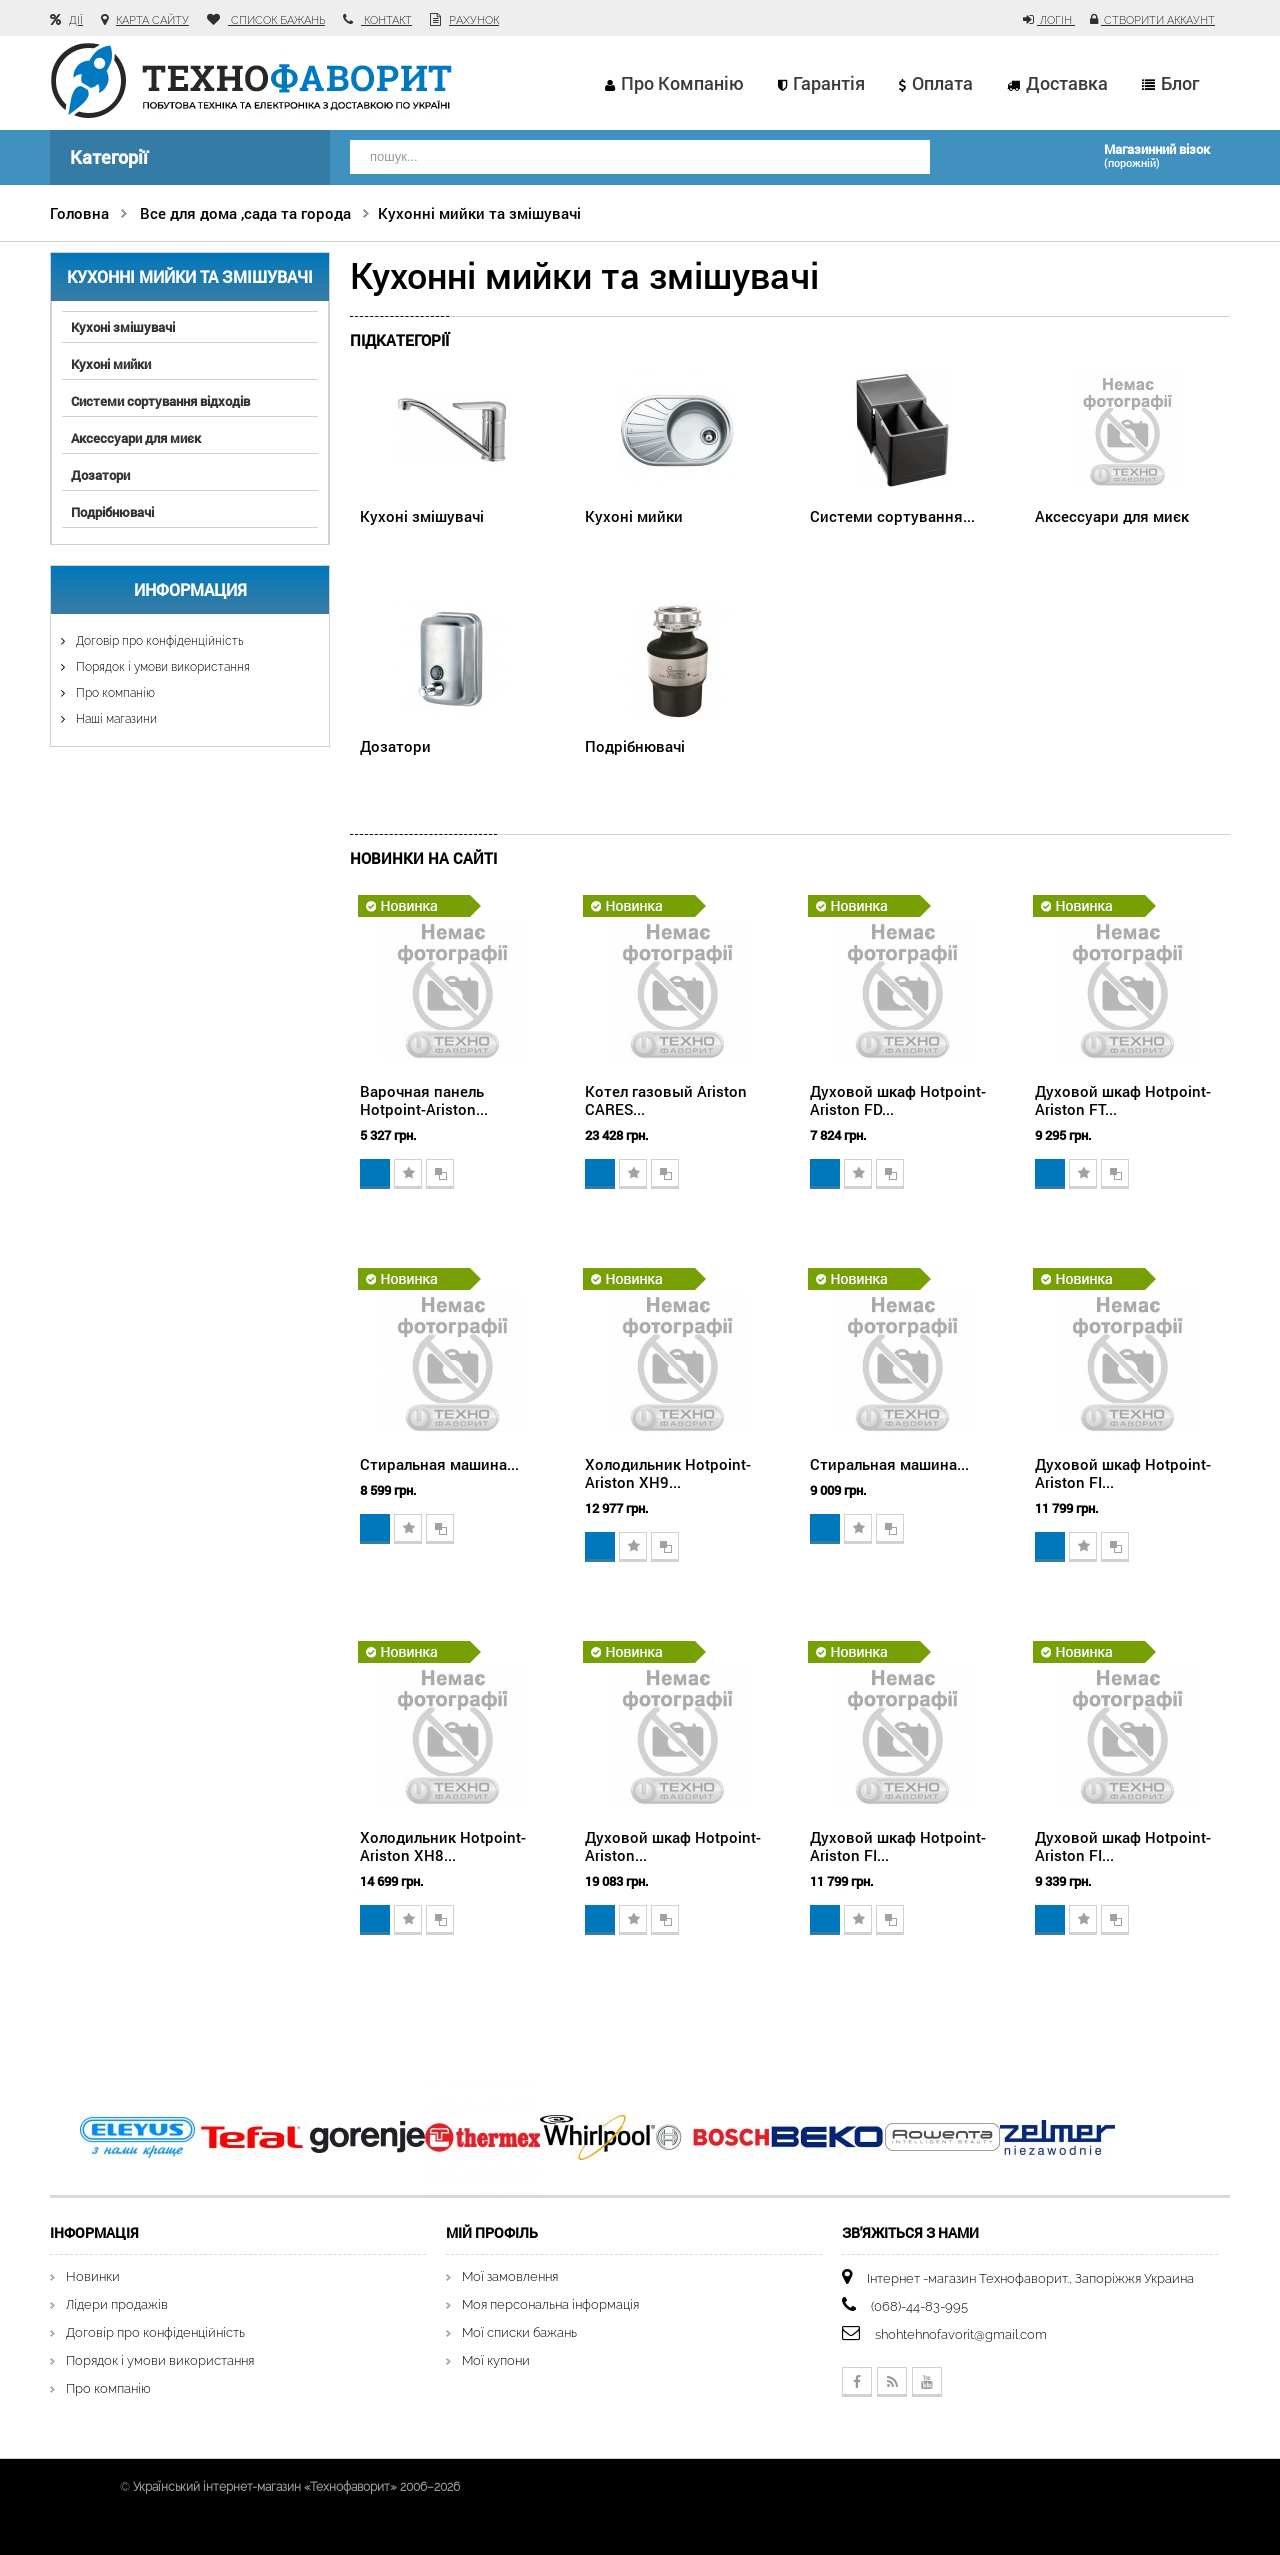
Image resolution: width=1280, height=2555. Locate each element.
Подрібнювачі (112, 512)
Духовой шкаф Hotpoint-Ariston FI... (1123, 1473)
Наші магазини (115, 719)
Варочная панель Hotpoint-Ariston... (424, 1100)
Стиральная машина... (439, 1464)
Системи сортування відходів (160, 401)
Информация (190, 589)
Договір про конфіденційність (158, 641)
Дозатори (100, 475)
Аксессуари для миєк (136, 438)
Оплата (942, 83)
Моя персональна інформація (550, 2304)
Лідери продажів (117, 2304)
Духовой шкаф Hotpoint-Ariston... (673, 1846)
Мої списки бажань (519, 2332)
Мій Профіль (492, 2232)
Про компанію (682, 83)
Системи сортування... (892, 516)
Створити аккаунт (1158, 20)
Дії (76, 20)
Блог (1180, 83)
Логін (1056, 20)
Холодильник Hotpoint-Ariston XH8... (443, 1846)
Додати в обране (408, 1174)
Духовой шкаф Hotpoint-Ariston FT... (1123, 1100)
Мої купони (496, 2360)
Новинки (93, 2276)
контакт (386, 20)
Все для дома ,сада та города (245, 213)
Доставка (1067, 83)
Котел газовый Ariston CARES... (666, 1100)
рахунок (474, 20)
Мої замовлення (510, 2276)
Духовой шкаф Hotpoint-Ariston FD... (898, 1100)
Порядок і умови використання (161, 667)
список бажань (276, 20)
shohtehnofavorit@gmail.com (961, 2334)
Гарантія (829, 83)
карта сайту (152, 20)
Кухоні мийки (111, 364)
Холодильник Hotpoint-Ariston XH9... (668, 1473)
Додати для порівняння (440, 1174)
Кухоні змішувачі (123, 327)
